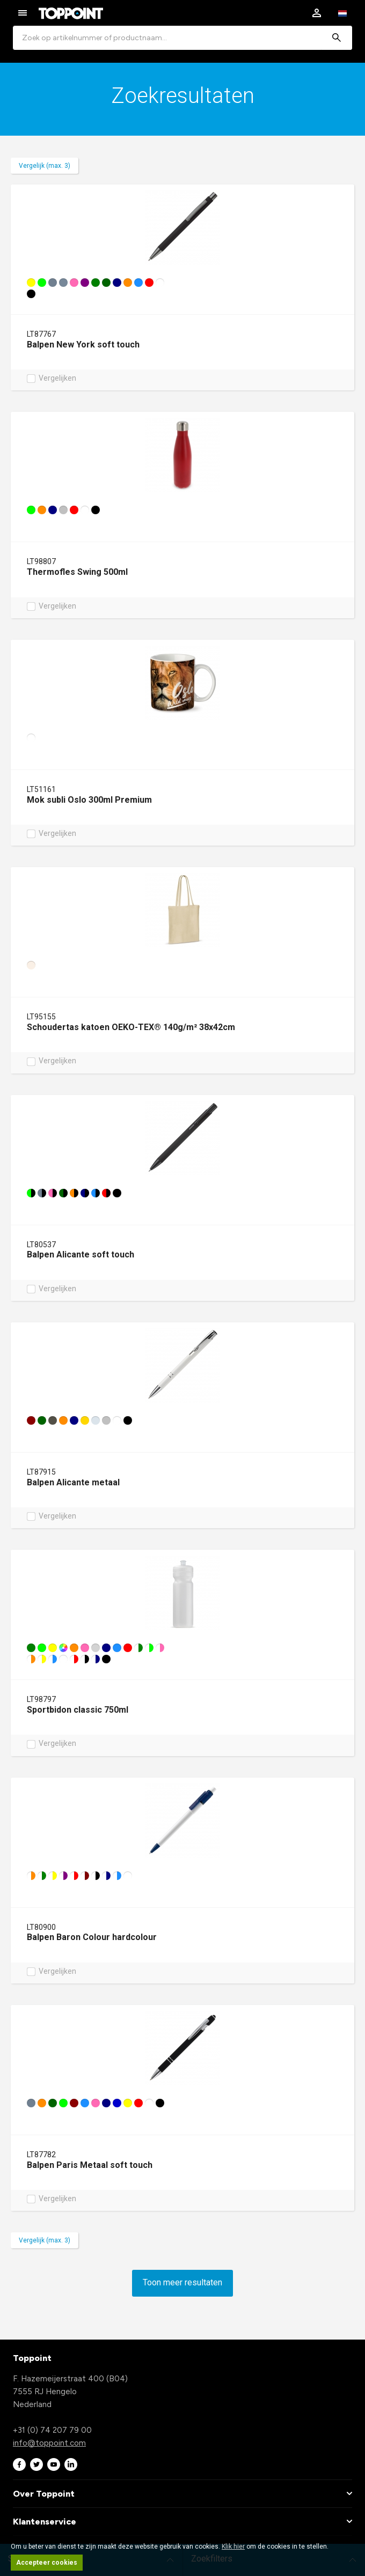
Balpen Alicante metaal (73, 1482)
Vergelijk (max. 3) (44, 165)
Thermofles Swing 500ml (77, 572)
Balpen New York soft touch (83, 344)
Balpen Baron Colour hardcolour (92, 1937)
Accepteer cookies (46, 2562)
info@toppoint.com (49, 2443)
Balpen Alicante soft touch (80, 1254)
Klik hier (233, 2546)
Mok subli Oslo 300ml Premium (89, 800)
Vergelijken (57, 378)
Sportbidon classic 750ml (77, 1710)
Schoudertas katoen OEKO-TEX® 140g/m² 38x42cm (131, 1027)
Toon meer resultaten (182, 2282)
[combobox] (182, 38)
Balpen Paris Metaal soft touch (89, 2165)
